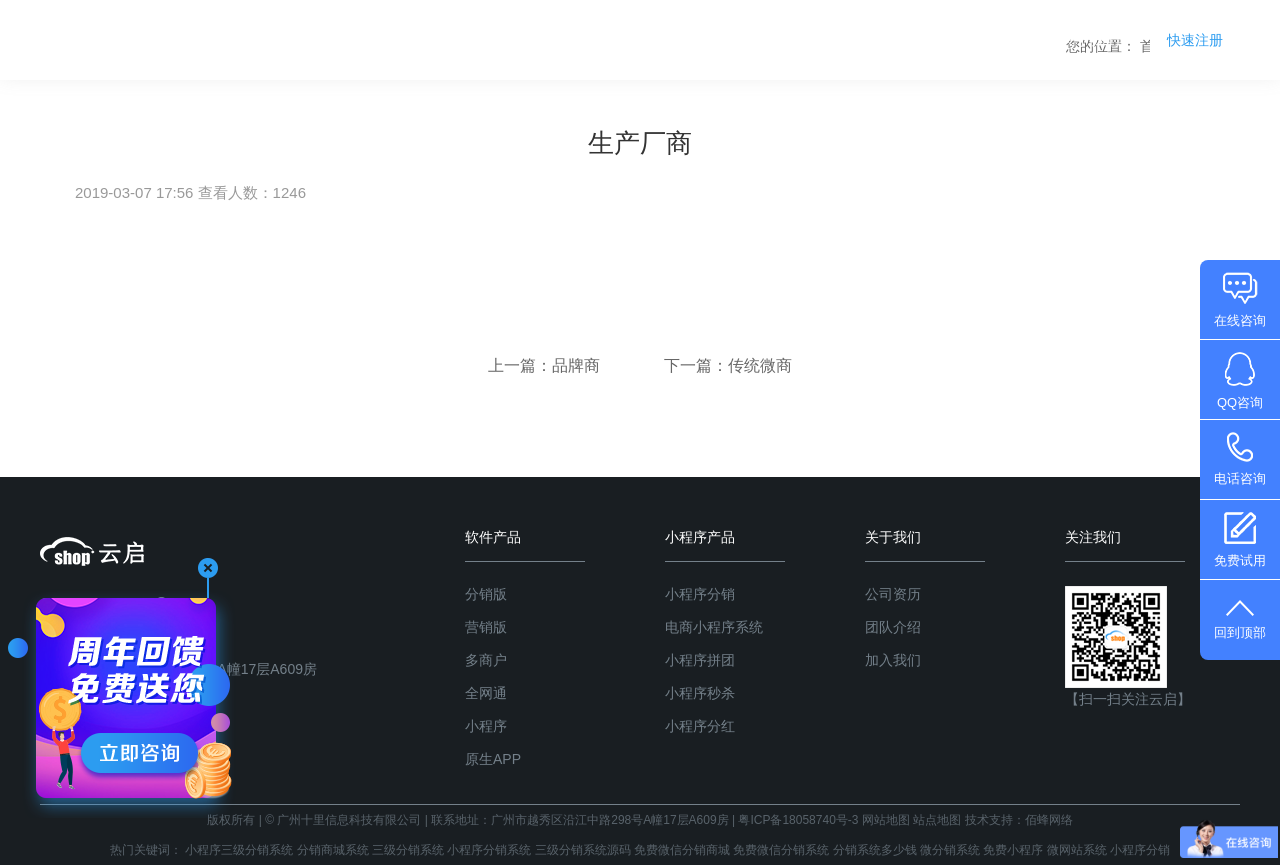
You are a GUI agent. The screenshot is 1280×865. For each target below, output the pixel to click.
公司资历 (893, 594)
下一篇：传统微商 (728, 365)
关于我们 (1090, 39)
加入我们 (893, 660)
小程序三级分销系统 (239, 850)
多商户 (486, 660)
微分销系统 (950, 850)
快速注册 (1195, 40)
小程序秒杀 (700, 693)
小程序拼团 (700, 660)
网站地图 (886, 820)
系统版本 (905, 39)
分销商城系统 (333, 850)
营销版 (486, 627)
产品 (820, 39)
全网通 (486, 693)
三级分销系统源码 (583, 850)
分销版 (486, 594)
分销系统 (735, 39)
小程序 (486, 726)
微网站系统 (1077, 850)
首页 (650, 39)
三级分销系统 (408, 850)
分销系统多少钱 (875, 850)
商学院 (997, 39)
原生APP (493, 759)
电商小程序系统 (714, 627)
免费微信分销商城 (682, 850)
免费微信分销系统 (781, 850)
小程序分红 (700, 726)
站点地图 (937, 820)
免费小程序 (1013, 850)
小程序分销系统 (489, 850)
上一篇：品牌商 (546, 365)
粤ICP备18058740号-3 (798, 820)
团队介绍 (893, 627)
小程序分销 (700, 594)
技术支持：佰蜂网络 (1019, 820)
